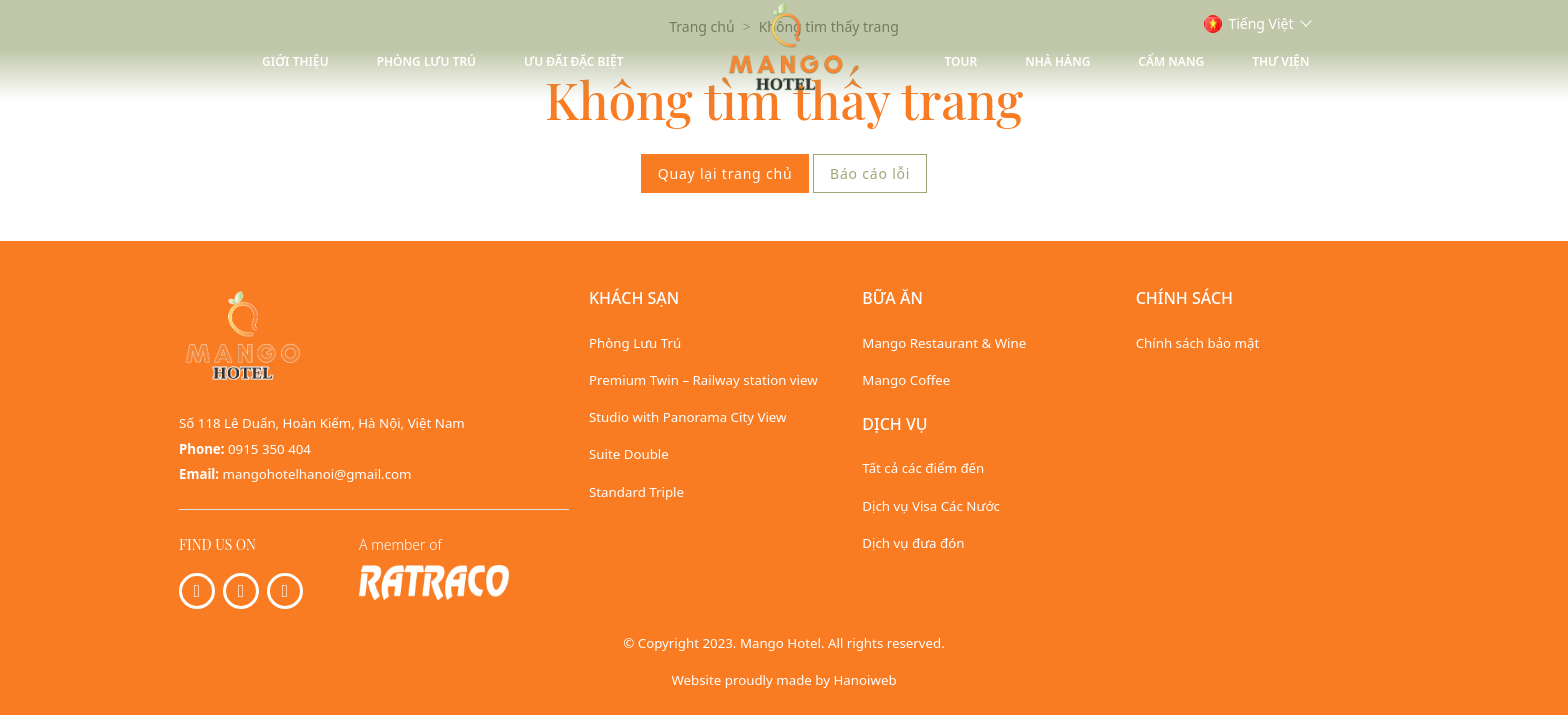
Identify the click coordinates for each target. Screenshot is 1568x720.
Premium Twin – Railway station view (703, 380)
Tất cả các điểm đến (923, 468)
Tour (961, 61)
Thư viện (1280, 61)
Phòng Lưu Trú (426, 61)
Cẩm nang (1171, 61)
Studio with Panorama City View (688, 417)
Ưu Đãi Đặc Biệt (573, 61)
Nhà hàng (1057, 61)
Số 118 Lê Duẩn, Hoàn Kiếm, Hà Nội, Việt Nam (322, 423)
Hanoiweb (864, 680)
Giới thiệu (295, 61)
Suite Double (629, 454)
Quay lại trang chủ (725, 173)
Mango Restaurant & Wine (944, 343)
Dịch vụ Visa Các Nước (931, 506)
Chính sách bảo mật (1198, 343)
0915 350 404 (269, 449)
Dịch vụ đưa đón (913, 543)
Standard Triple (636, 492)
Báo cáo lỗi (870, 173)
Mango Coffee (906, 380)
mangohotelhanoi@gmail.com (317, 474)
